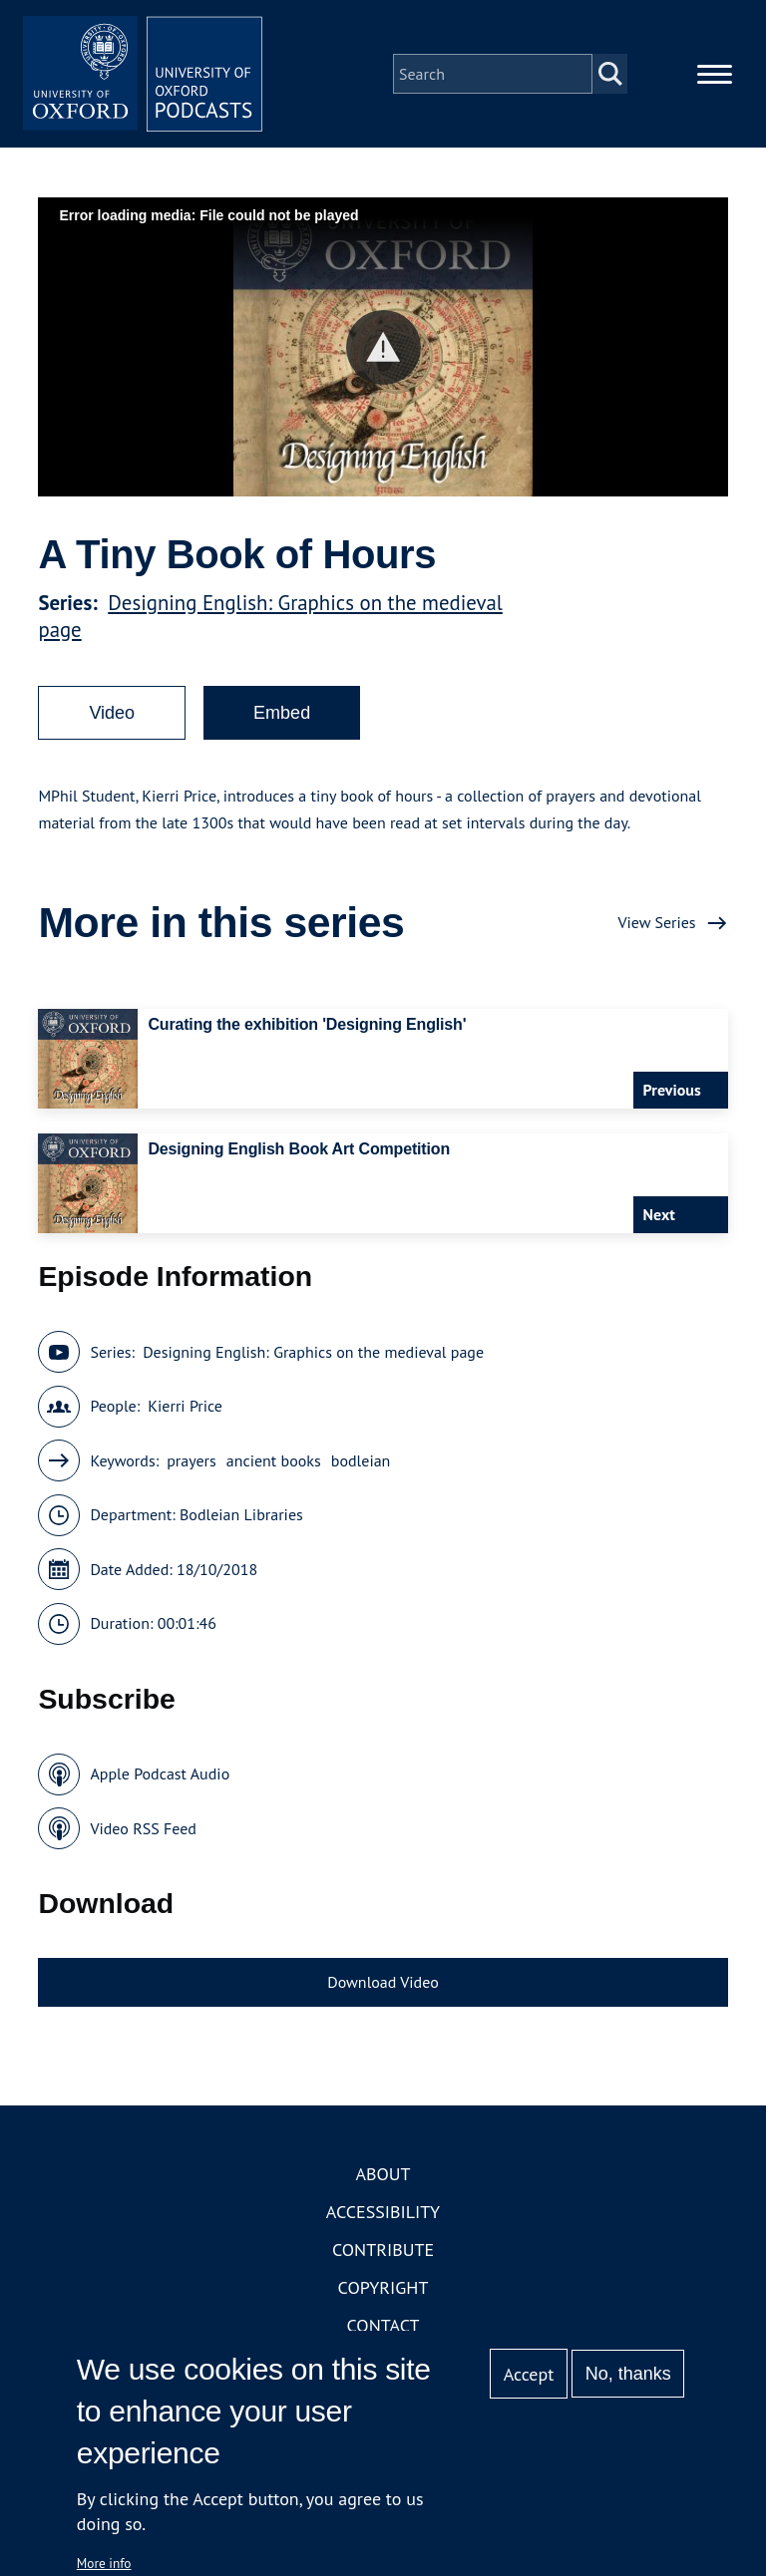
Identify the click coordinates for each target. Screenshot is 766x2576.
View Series (656, 922)
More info (104, 2563)
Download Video (382, 1982)
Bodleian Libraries (241, 1514)
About (382, 2173)
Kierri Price (185, 1406)
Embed (281, 713)
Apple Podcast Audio (159, 1773)
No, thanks (628, 2374)
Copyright (383, 2287)
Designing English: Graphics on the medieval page (313, 1352)
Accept (529, 2374)
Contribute (383, 2249)
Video (112, 713)
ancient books (273, 1460)
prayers (191, 1460)
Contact (383, 2325)
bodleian (361, 1460)
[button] (383, 347)
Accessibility (383, 2211)
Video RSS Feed (143, 1828)
